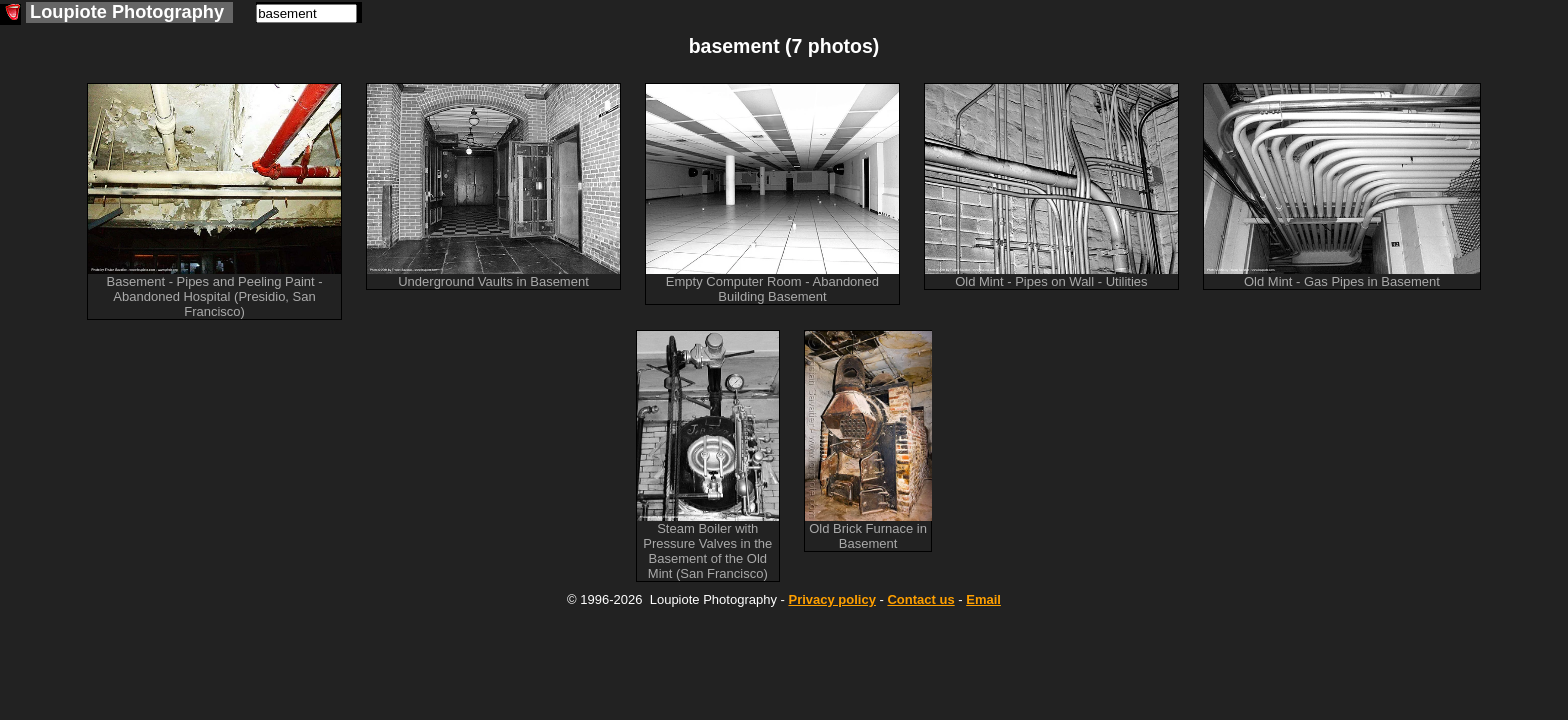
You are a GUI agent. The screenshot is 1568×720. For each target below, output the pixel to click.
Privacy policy (831, 599)
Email (983, 599)
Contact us (920, 599)
